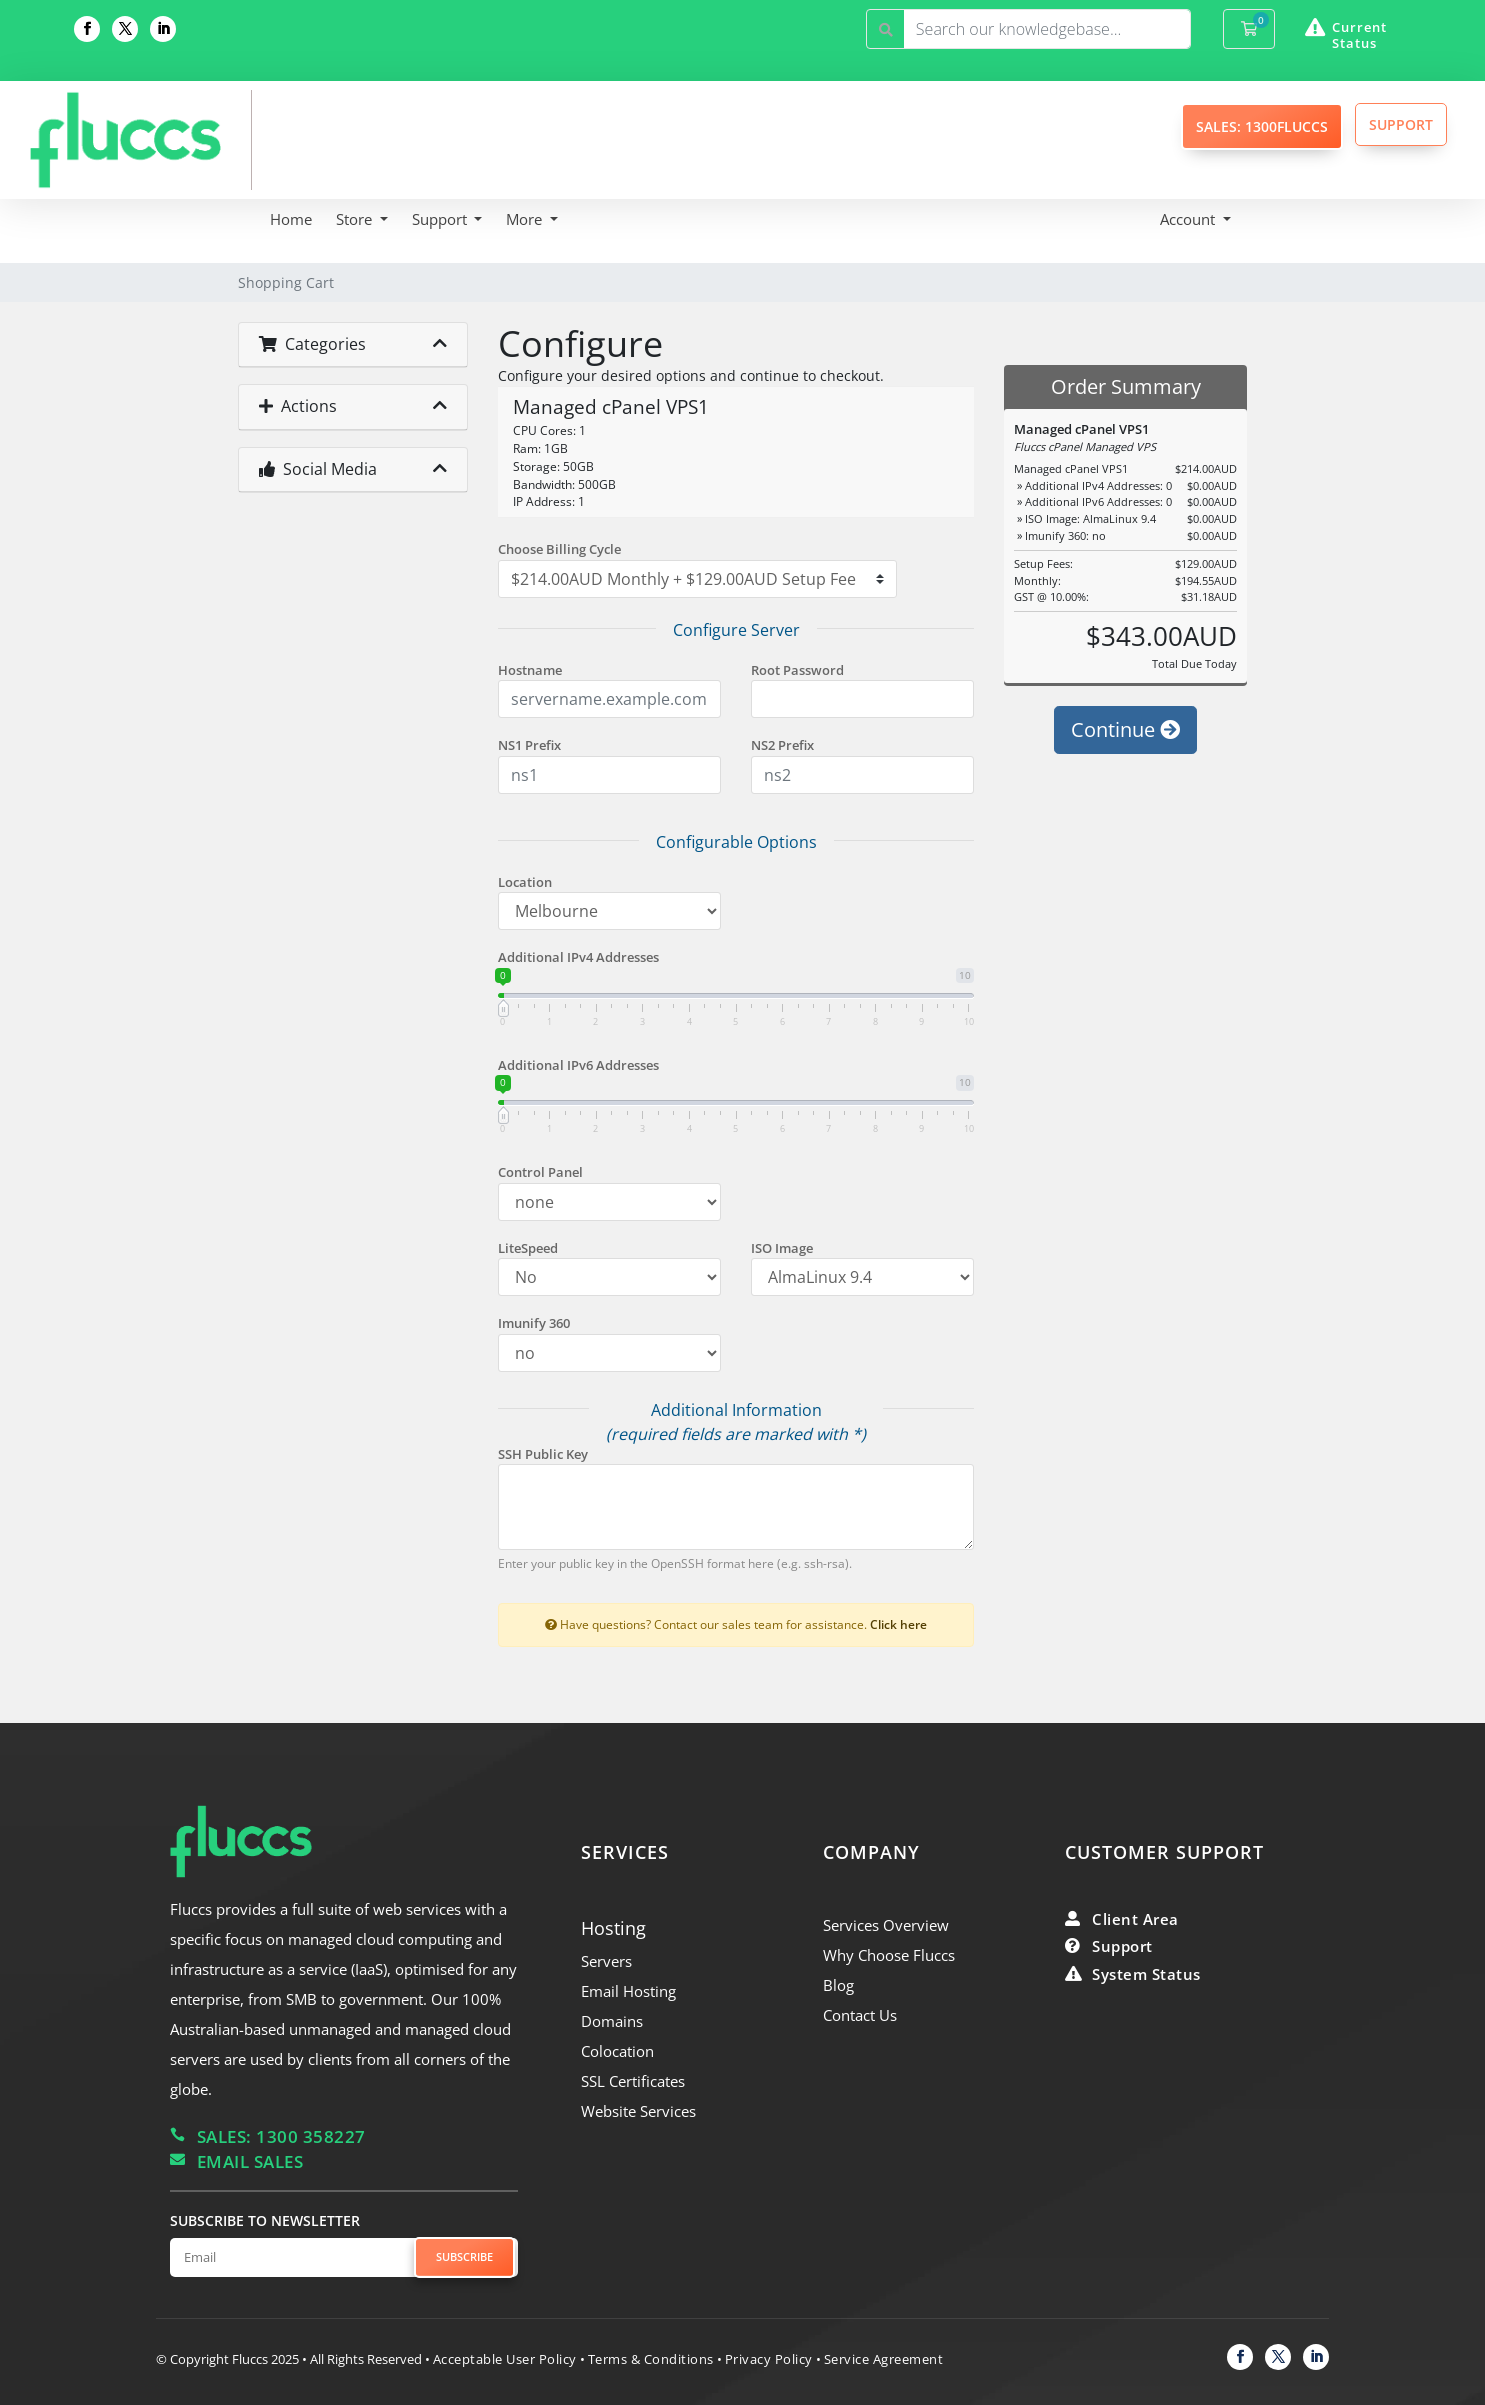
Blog (838, 1985)
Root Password (797, 670)
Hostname (530, 670)
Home (291, 219)
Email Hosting (628, 1991)
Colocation (617, 2051)
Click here (898, 1624)
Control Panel (540, 1172)
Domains (612, 2021)
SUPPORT (1401, 124)
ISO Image (782, 1248)
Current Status (1359, 35)
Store (356, 219)
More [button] (526, 219)
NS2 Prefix (782, 745)
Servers (606, 1961)
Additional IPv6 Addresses (578, 1065)
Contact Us (860, 2015)
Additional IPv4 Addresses (578, 957)
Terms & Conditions (651, 2359)
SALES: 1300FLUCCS (1262, 126)
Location (525, 882)
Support (441, 219)
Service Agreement (884, 2359)
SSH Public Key (543, 1454)
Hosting (613, 1928)
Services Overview (886, 1925)
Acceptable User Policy (505, 2359)
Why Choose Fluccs (889, 1955)
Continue (1125, 729)
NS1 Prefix (529, 745)
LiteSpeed (528, 1248)
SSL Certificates (633, 2081)
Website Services (638, 2111)
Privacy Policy (769, 2359)
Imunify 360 (534, 1323)
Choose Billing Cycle (559, 549)
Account (1189, 219)
